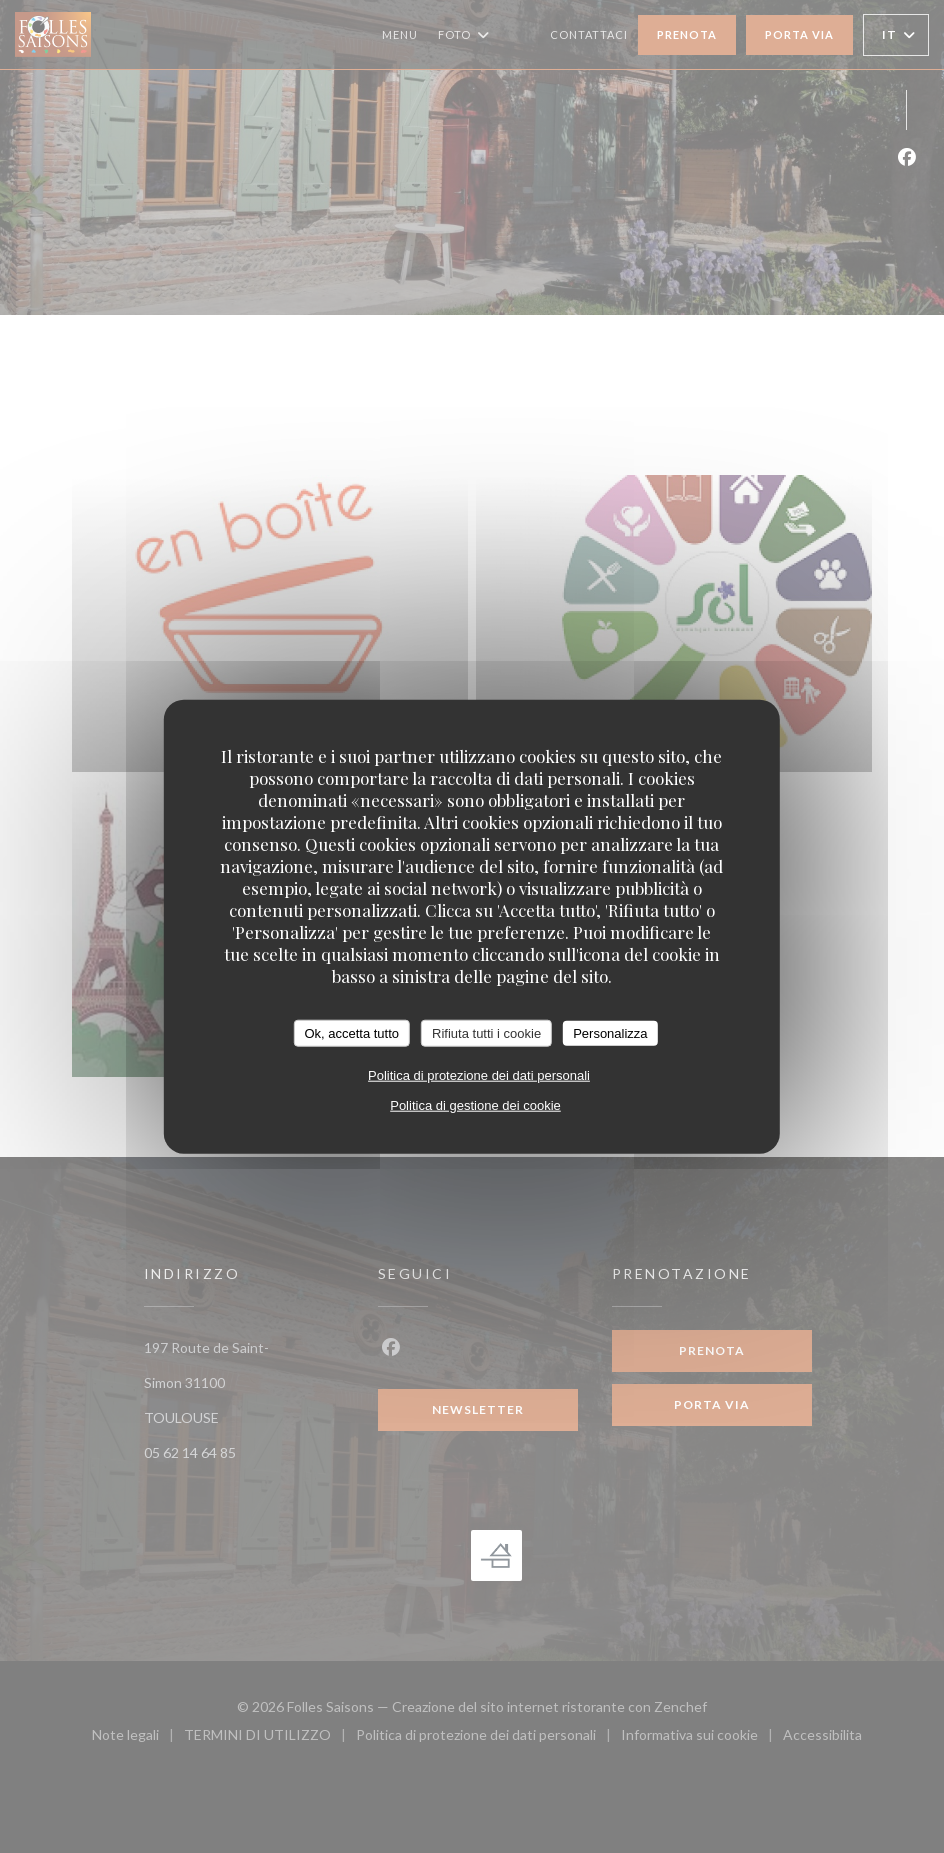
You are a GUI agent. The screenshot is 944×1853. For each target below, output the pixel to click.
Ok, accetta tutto (351, 1032)
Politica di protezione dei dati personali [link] (479, 1075)
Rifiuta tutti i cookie (486, 1032)
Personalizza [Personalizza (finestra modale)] (610, 1032)
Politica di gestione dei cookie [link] (475, 1105)
